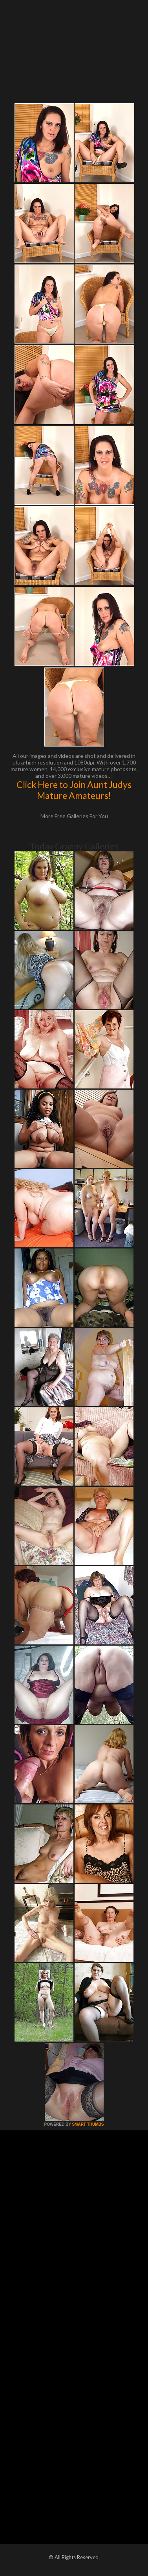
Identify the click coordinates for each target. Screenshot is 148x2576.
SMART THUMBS (88, 2124)
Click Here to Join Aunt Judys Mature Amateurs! (74, 790)
